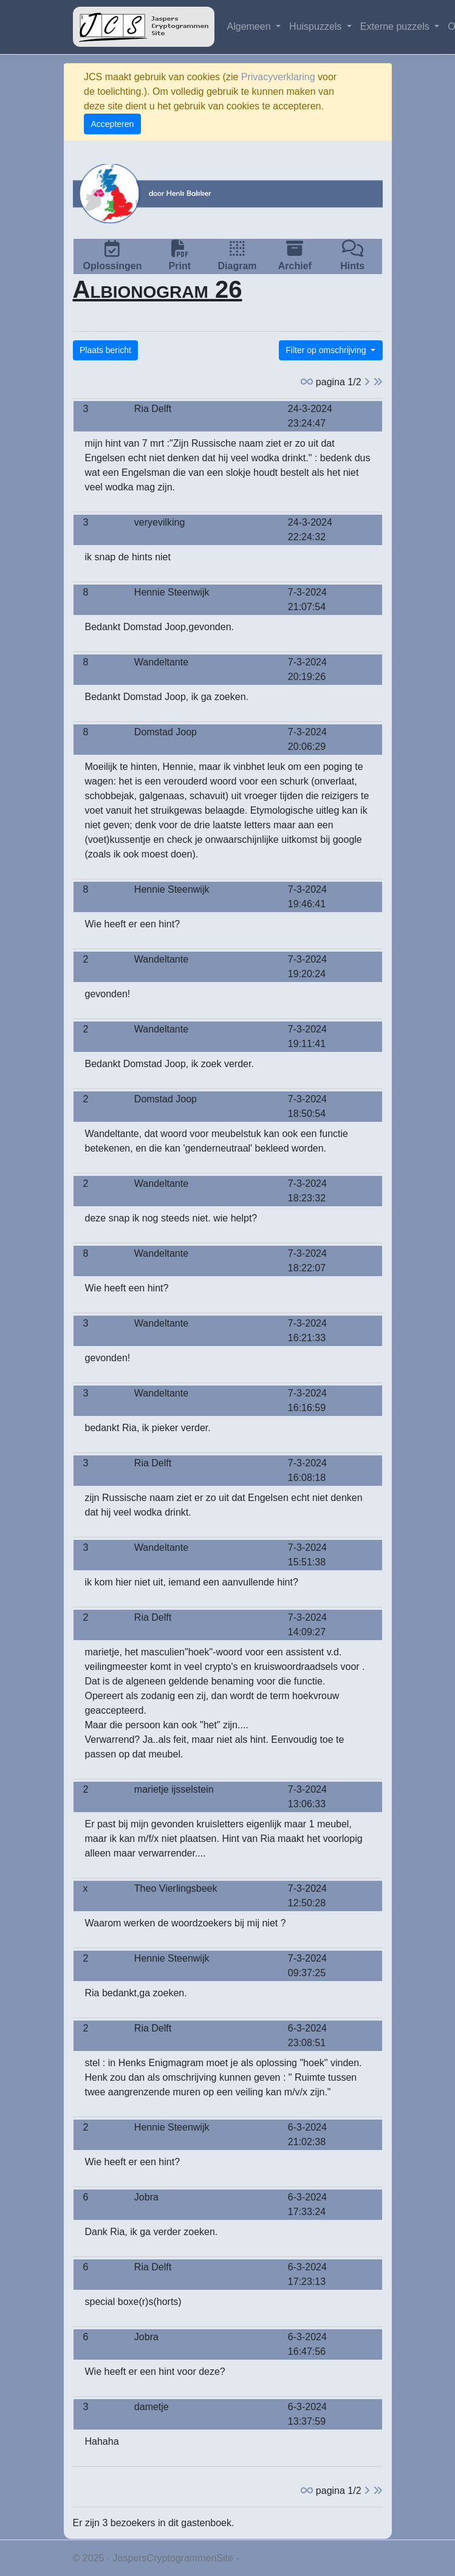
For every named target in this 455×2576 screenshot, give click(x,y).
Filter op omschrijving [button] (327, 350)
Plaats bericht (105, 350)
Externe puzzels (396, 26)
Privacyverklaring (278, 77)
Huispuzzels (316, 26)
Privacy (257, 2558)
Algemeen (250, 26)
